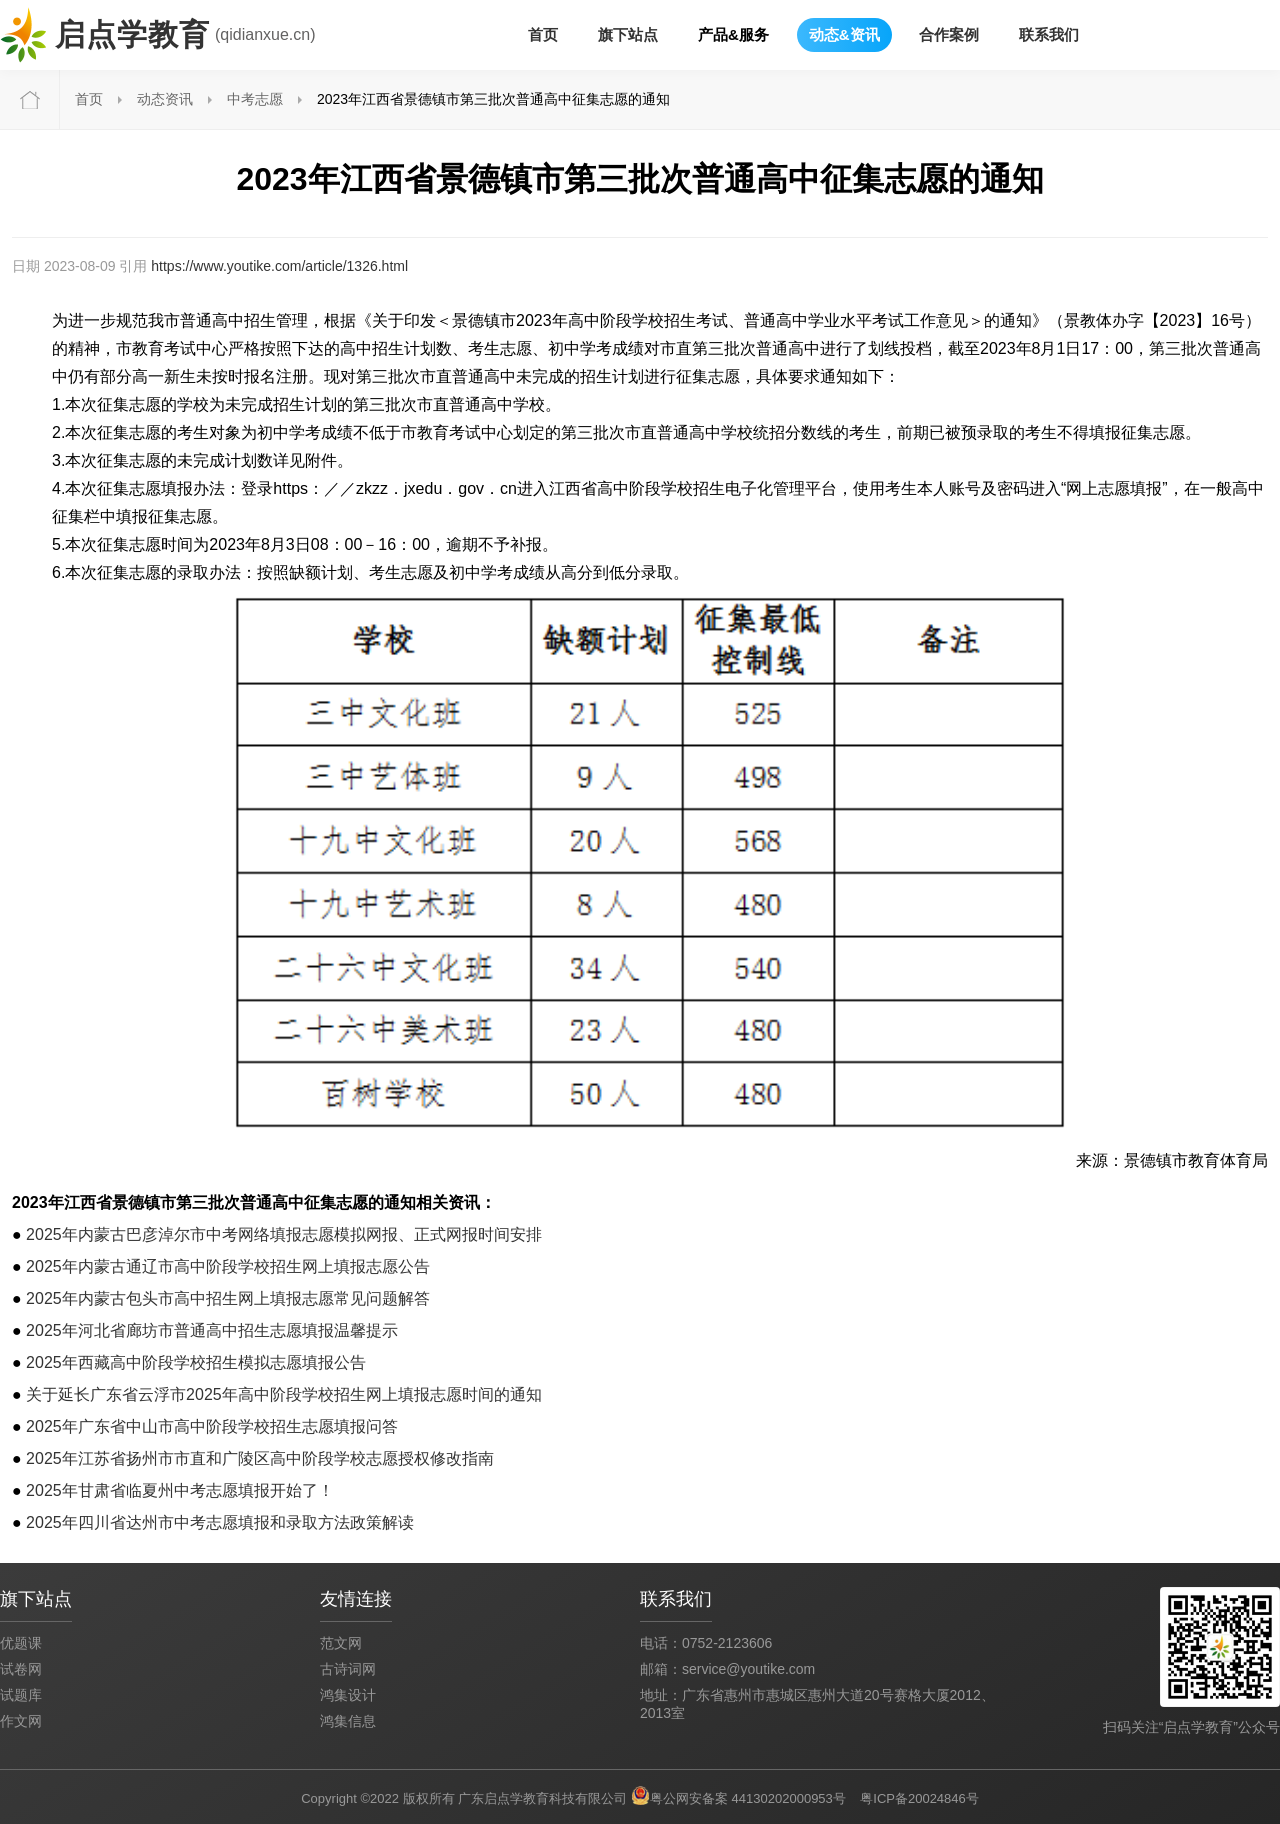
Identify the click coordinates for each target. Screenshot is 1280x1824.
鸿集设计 (348, 1695)
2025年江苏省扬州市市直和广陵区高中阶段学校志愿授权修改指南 (260, 1458)
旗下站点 (628, 34)
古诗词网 (348, 1669)
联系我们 (1049, 34)
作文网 (21, 1721)
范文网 (341, 1643)
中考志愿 (255, 99)
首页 (543, 34)
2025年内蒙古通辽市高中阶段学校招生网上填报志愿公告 (228, 1266)
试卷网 (21, 1669)
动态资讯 (165, 99)
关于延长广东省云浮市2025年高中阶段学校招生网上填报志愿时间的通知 (284, 1394)
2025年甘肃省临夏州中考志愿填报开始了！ (180, 1490)
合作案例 (949, 34)
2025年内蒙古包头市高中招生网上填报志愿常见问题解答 (228, 1298)
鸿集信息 (348, 1721)
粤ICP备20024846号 (919, 1798)
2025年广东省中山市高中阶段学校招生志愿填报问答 (212, 1426)
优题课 (21, 1643)
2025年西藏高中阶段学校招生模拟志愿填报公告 (196, 1362)
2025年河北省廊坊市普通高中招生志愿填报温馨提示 (212, 1330)
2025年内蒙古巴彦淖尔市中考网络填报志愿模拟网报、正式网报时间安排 (284, 1234)
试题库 (21, 1695)
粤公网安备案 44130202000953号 (748, 1798)
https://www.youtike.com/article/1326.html (279, 266)
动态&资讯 (844, 34)
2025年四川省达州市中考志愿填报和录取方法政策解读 (220, 1522)
